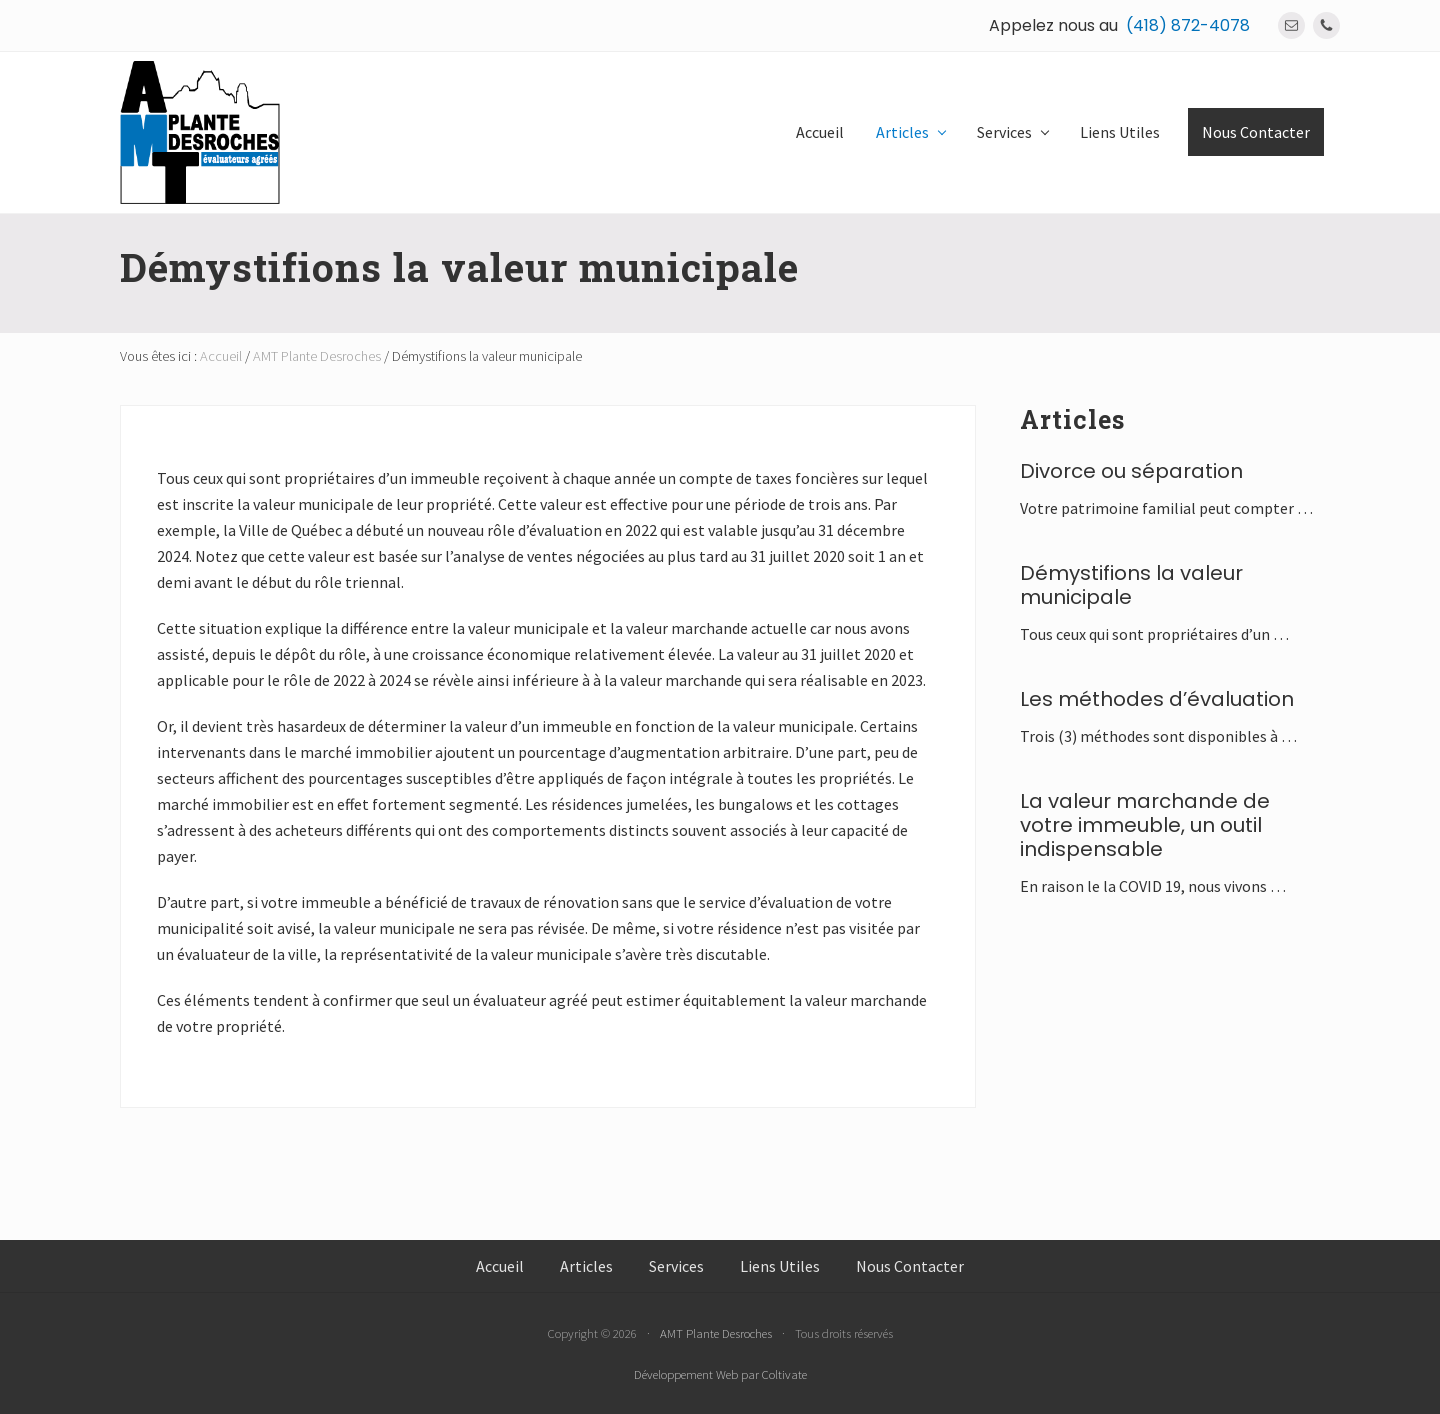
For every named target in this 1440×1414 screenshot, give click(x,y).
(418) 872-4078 (1188, 25)
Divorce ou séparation (1131, 471)
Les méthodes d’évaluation (1157, 699)
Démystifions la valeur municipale (1131, 585)
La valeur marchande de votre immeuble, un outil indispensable (1145, 825)
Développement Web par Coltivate (720, 1374)
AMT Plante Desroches (716, 1333)
